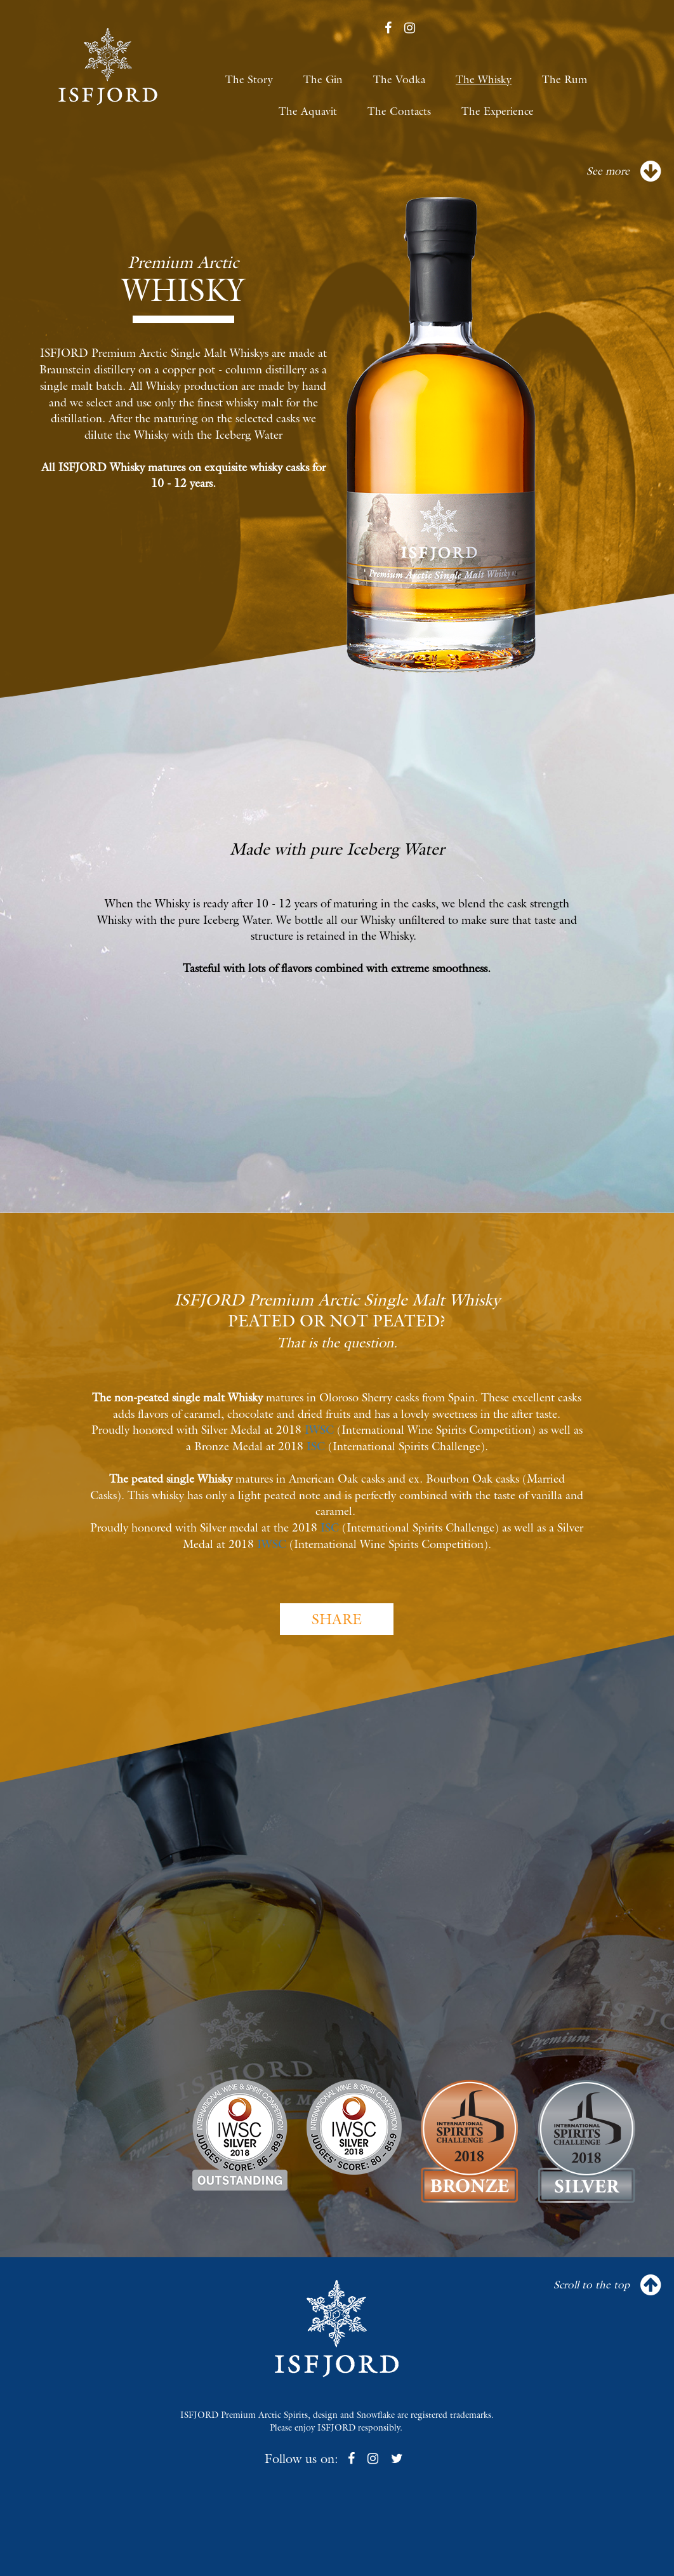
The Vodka (399, 79)
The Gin (323, 79)
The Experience (497, 111)
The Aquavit (308, 111)
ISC (316, 1446)
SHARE (337, 1619)
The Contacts (399, 111)
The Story (249, 79)
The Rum (564, 79)
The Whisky (484, 79)
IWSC (319, 1430)
